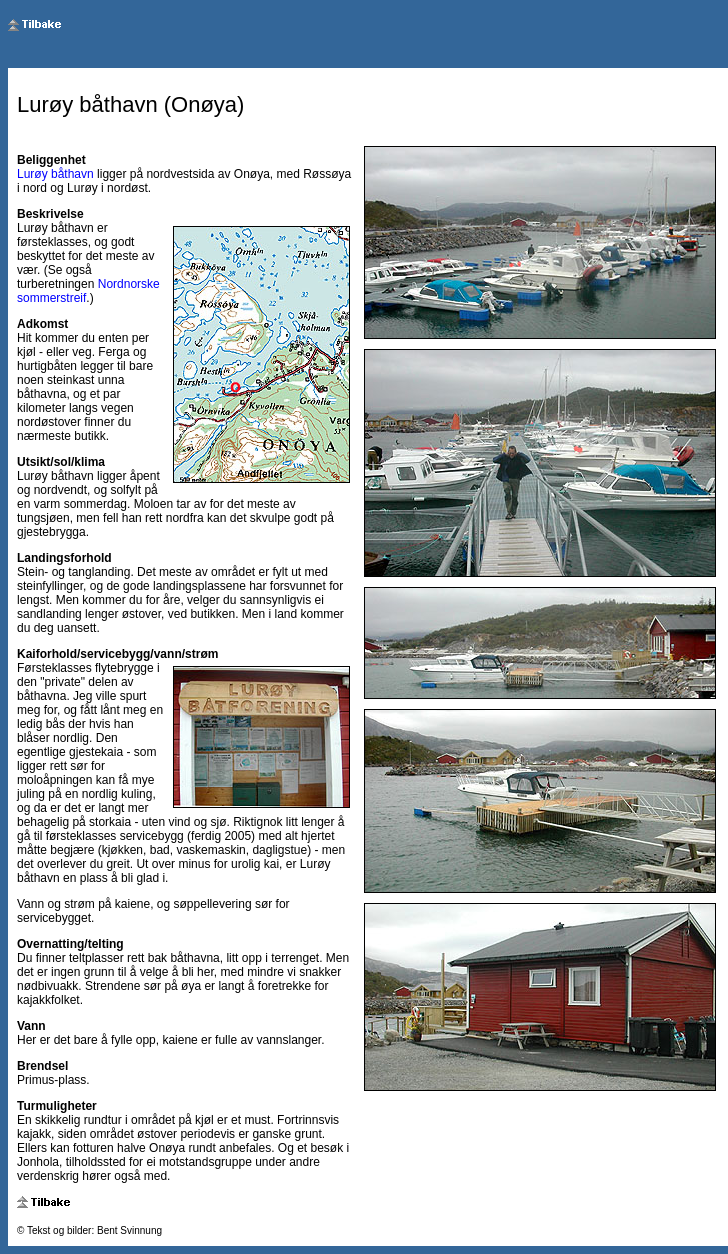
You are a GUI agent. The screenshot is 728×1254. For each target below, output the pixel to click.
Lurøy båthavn (55, 174)
